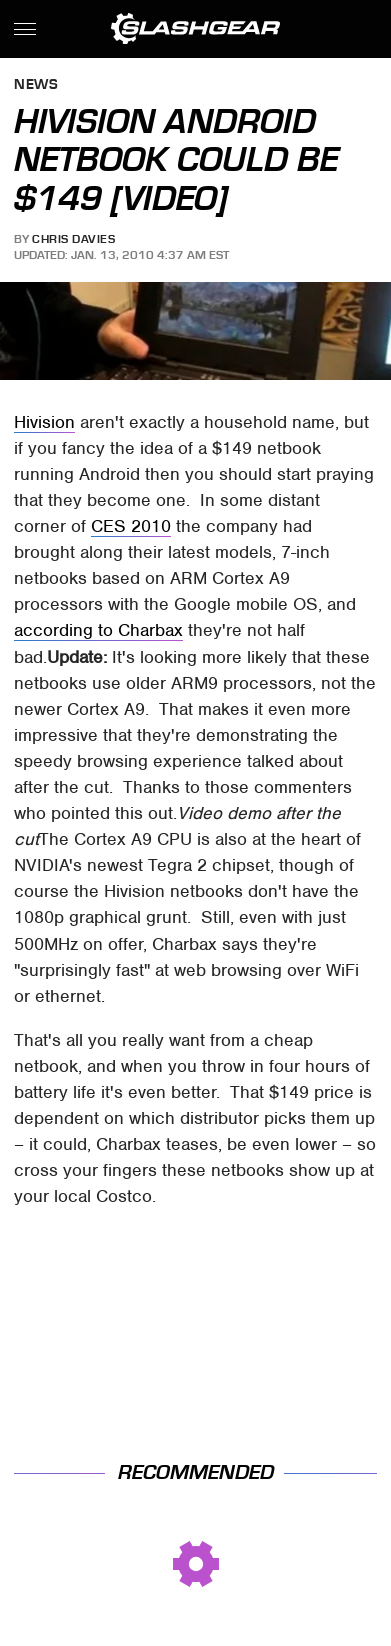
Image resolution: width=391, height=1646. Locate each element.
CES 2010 (131, 526)
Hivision (44, 422)
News (36, 85)
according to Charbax (98, 630)
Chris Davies (73, 239)
